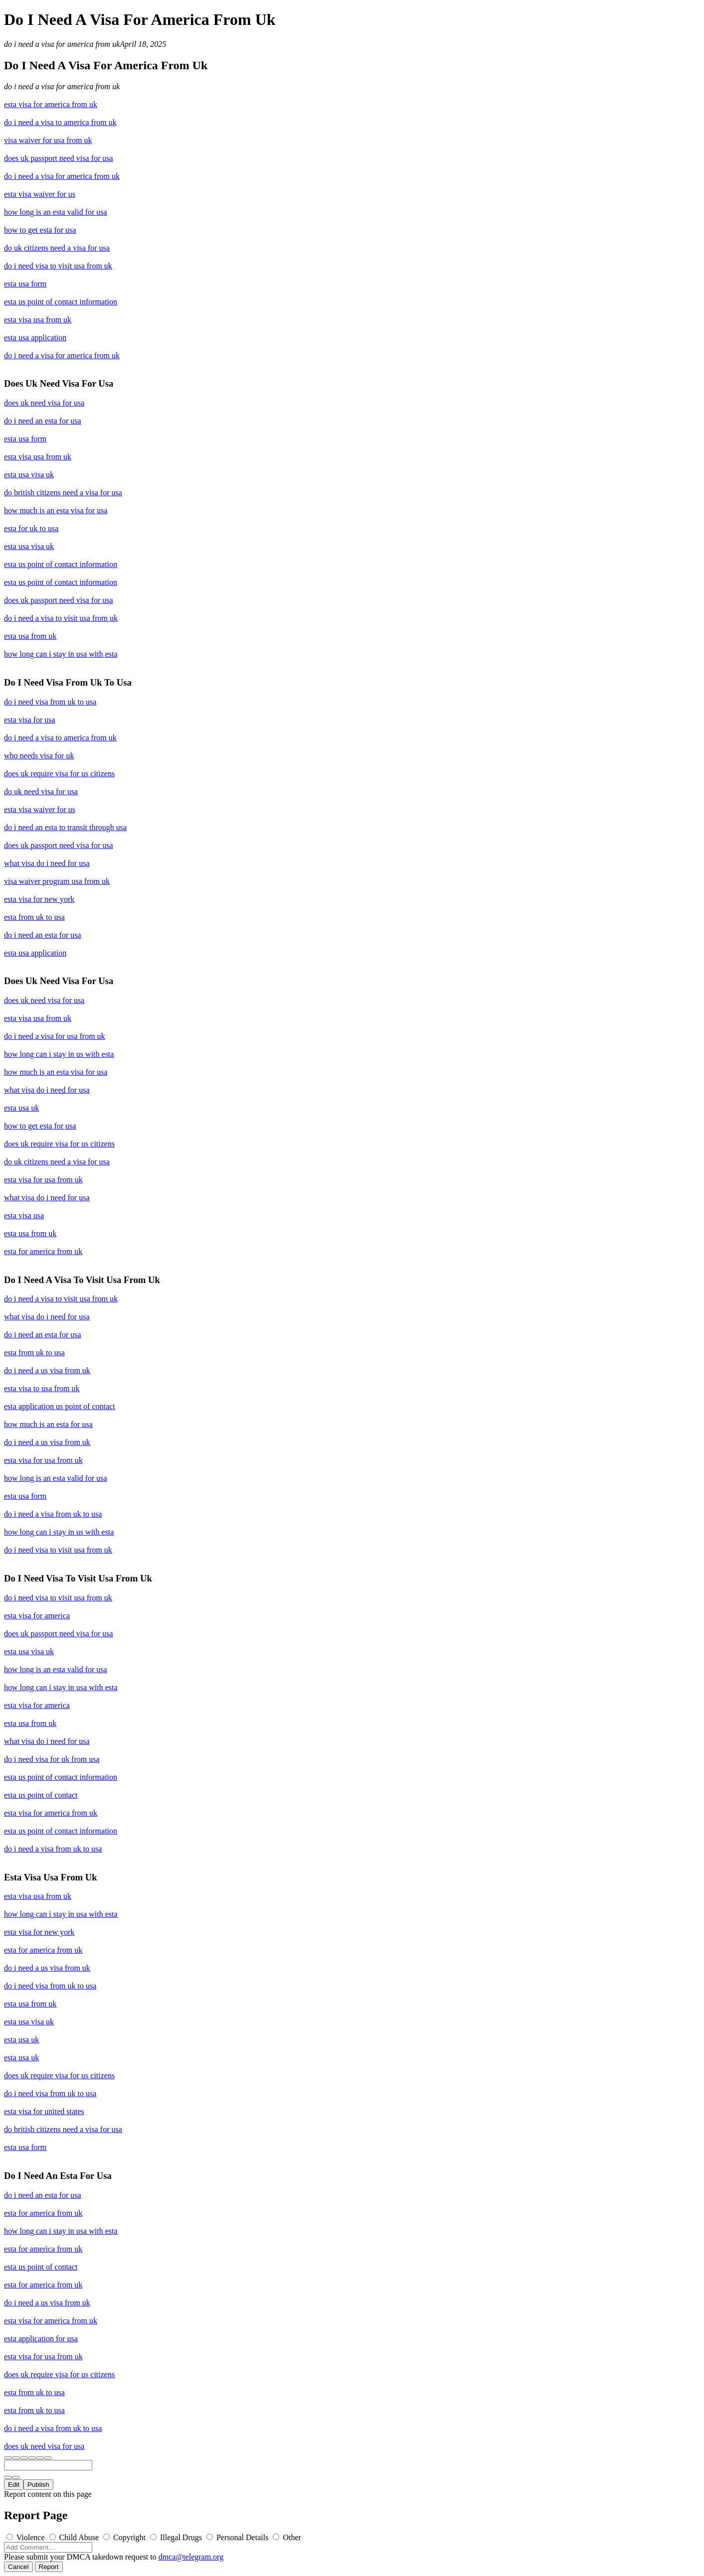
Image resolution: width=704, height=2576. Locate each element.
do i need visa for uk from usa (52, 1759)
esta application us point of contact (59, 1406)
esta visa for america (37, 1615)
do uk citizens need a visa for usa (57, 248)
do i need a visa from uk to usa (53, 1514)
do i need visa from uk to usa (50, 702)
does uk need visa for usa (44, 403)
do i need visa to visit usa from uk (58, 266)
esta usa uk (21, 1108)
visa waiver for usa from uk (48, 140)
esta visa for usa (29, 720)
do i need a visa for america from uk (62, 44)
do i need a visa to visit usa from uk (61, 618)
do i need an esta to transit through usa (65, 827)
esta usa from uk (30, 636)
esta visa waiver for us (39, 194)
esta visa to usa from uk (42, 1388)
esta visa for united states (44, 2111)
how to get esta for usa (40, 230)
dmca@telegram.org (191, 2557)
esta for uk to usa (31, 528)
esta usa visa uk (29, 474)
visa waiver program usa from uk (57, 881)
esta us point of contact (41, 1795)
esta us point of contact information (60, 301)
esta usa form (25, 284)
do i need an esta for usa (42, 421)
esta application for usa (41, 2338)
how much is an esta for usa (48, 1424)
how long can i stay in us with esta (59, 1054)
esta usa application (35, 337)
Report (49, 2567)
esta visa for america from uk (50, 104)
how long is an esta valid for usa (55, 212)
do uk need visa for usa (41, 791)
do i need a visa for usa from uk (54, 1036)
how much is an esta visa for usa (56, 510)
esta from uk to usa (34, 917)
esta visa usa (24, 1215)
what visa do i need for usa (47, 863)
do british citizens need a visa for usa (63, 492)
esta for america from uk (43, 1251)
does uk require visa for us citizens (59, 773)
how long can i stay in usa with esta (61, 654)
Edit (13, 2484)
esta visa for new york (39, 899)
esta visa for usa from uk (43, 1179)
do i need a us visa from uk (47, 1370)
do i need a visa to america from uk (60, 122)
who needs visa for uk (39, 755)
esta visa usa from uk (37, 319)
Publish (38, 2484)
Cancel (18, 2567)
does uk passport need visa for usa (58, 158)
